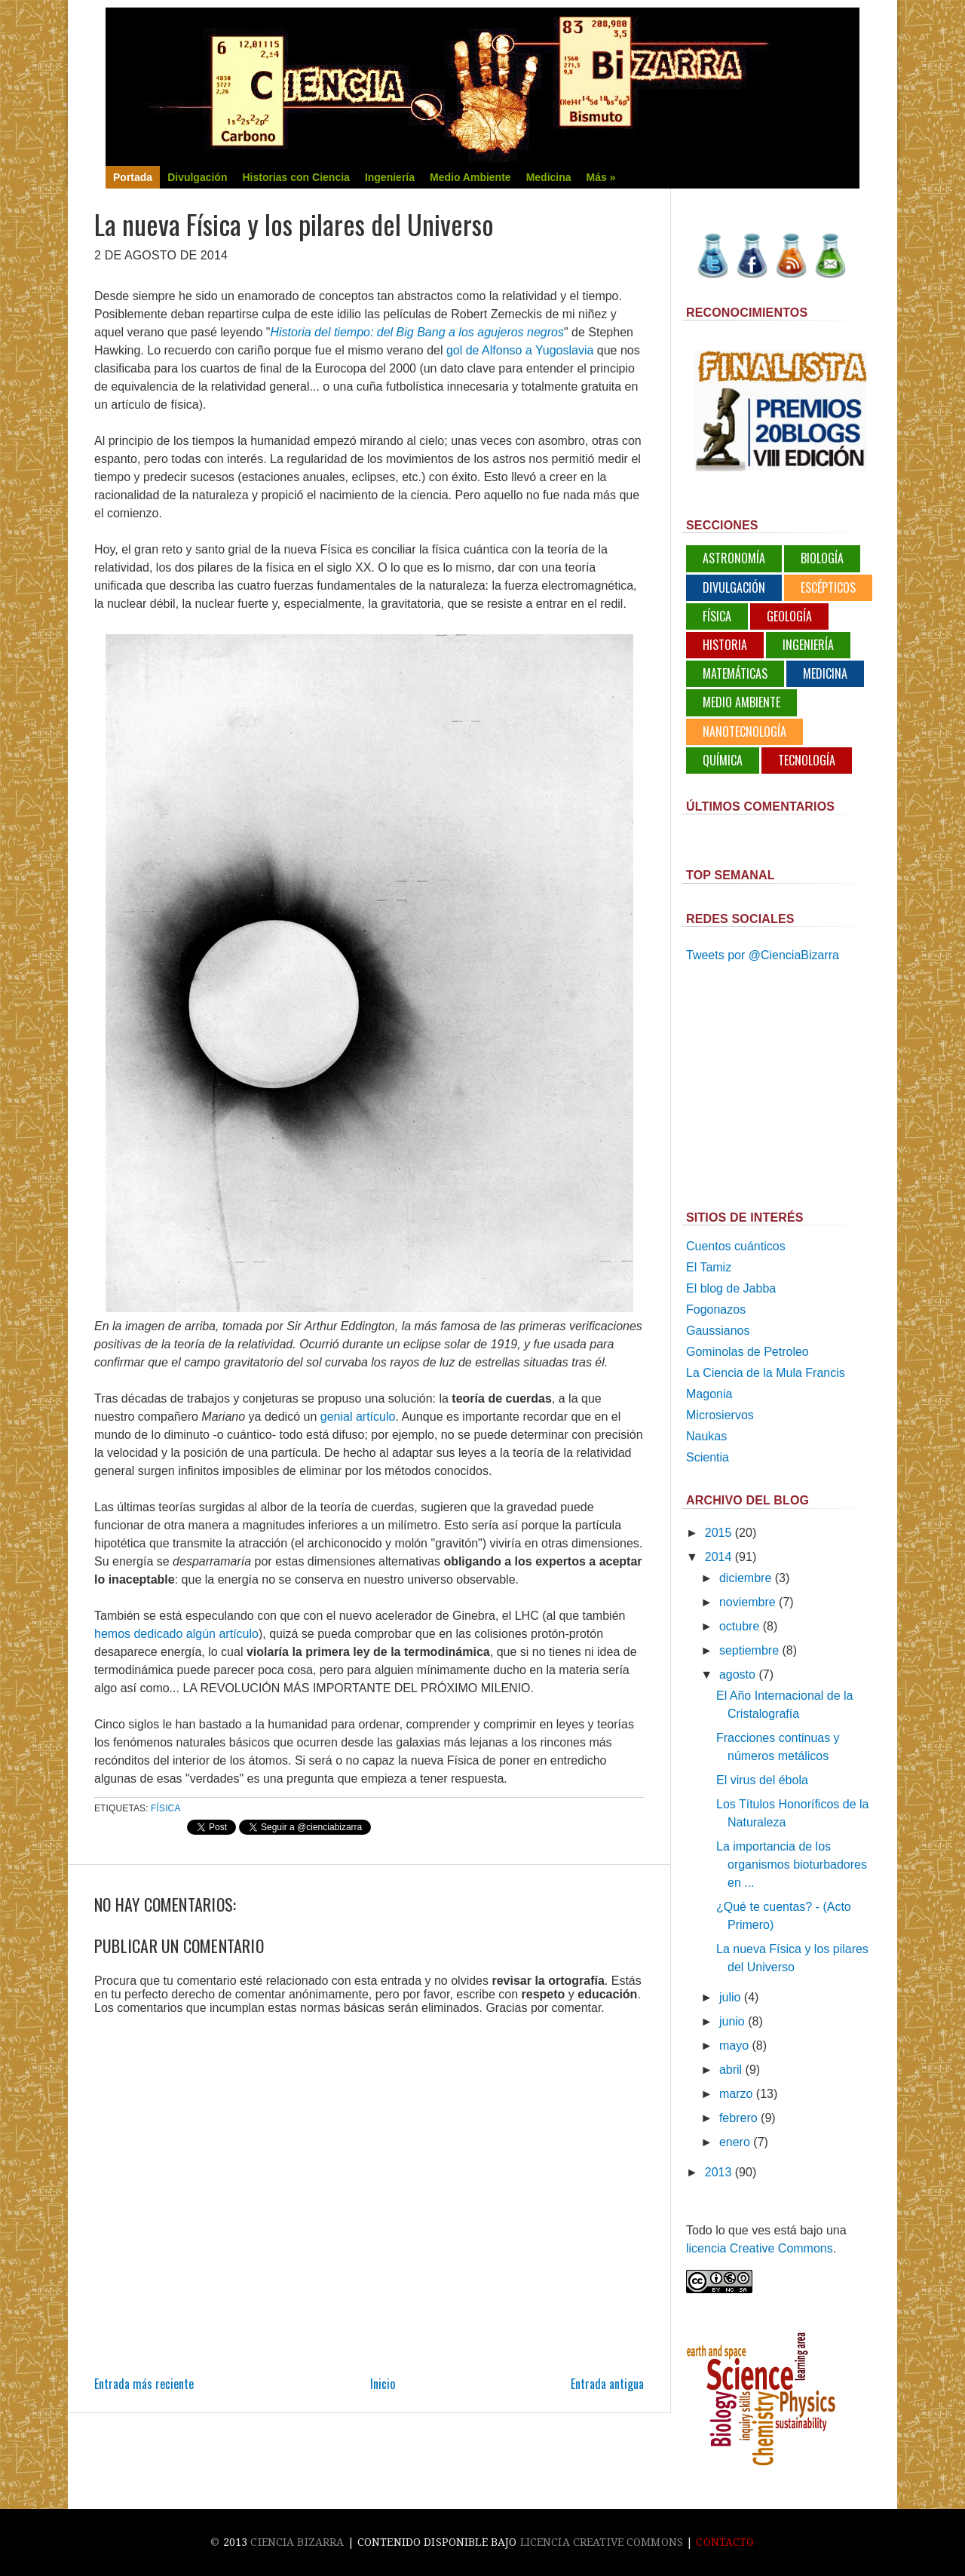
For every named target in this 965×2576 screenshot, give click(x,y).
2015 (718, 1532)
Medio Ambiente (741, 702)
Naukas (706, 1436)
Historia (725, 645)
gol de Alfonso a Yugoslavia (519, 350)
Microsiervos (720, 1415)
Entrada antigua (607, 2384)
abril (730, 2069)
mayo (734, 2045)
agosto (737, 1674)
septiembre (749, 1650)
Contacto (725, 2542)
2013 (718, 2172)
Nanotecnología (744, 731)
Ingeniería (808, 645)
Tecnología (806, 760)
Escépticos (828, 587)
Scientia (707, 1457)
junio (732, 2021)
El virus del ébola (762, 1780)
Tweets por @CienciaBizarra (762, 955)
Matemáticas (735, 673)
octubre (739, 1626)
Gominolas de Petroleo (747, 1351)
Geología (789, 616)
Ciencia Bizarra (297, 2542)
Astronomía (734, 558)
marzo (735, 2093)
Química (723, 760)
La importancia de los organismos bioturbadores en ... (791, 1864)
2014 (718, 1556)
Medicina (825, 673)
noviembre (747, 1602)
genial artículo (358, 1416)
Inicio (382, 2384)
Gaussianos (718, 1330)
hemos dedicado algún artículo (176, 1633)
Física (165, 1808)
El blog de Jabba (731, 1288)
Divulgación (734, 587)
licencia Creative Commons (759, 2248)
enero (734, 2142)
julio (729, 1997)
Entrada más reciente (144, 2384)
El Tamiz (708, 1267)
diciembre (745, 1578)
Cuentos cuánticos (736, 1246)
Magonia (709, 1394)
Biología (822, 558)
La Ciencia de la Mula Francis (765, 1372)
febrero (738, 2117)
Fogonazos (716, 1309)
